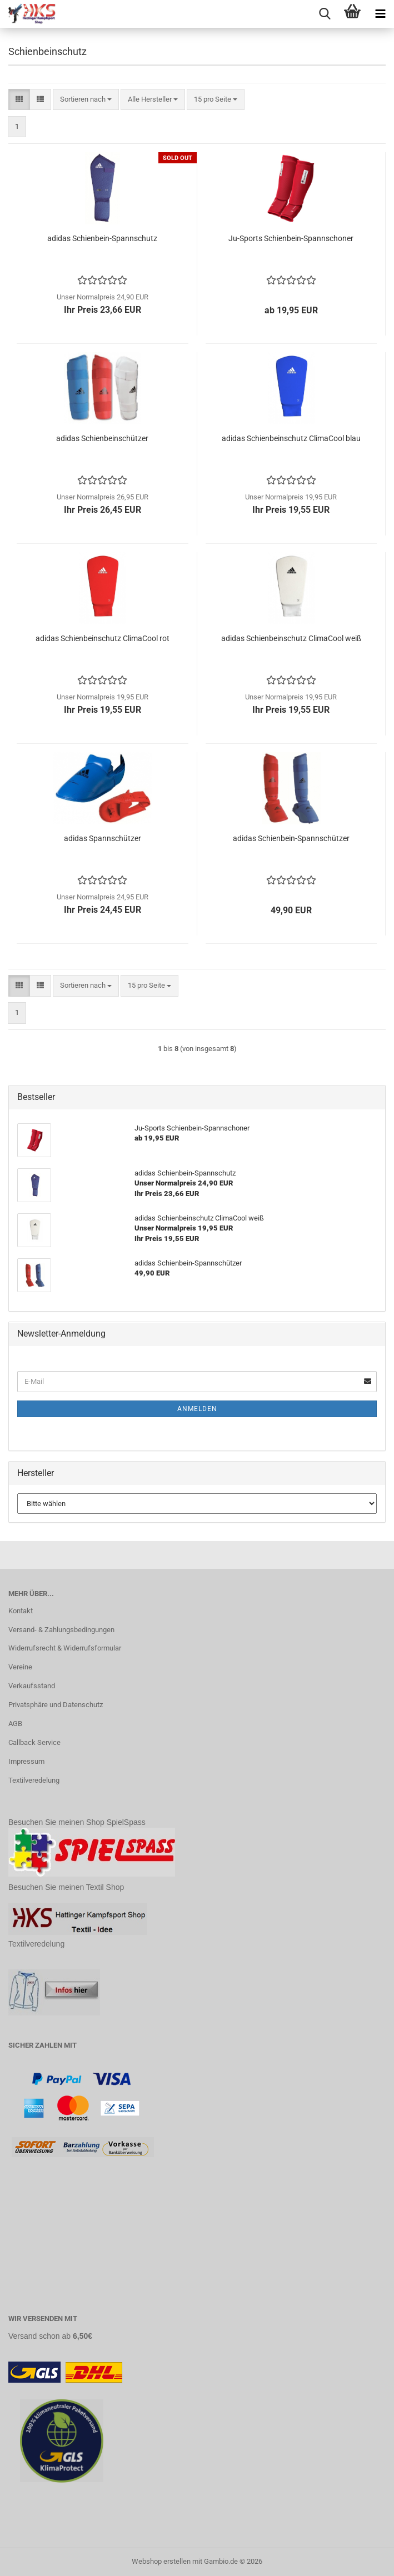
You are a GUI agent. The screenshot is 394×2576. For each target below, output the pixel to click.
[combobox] (86, 100)
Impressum (26, 1761)
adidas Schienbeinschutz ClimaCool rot (102, 638)
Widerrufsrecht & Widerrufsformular (64, 1648)
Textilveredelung (33, 1780)
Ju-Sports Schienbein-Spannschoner (290, 238)
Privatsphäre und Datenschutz (55, 1704)
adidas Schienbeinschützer (102, 438)
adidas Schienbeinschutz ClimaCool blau (291, 438)
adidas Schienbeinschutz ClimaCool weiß (291, 638)
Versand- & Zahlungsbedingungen (61, 1629)
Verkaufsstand (31, 1686)
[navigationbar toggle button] (380, 14)
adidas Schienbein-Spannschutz (102, 238)
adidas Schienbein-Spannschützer (291, 838)
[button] (19, 100)
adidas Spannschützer (102, 838)
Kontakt (20, 1611)
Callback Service (34, 1742)
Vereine (20, 1667)
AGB (15, 1723)
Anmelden (197, 1409)
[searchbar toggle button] (324, 14)
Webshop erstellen (161, 2561)
